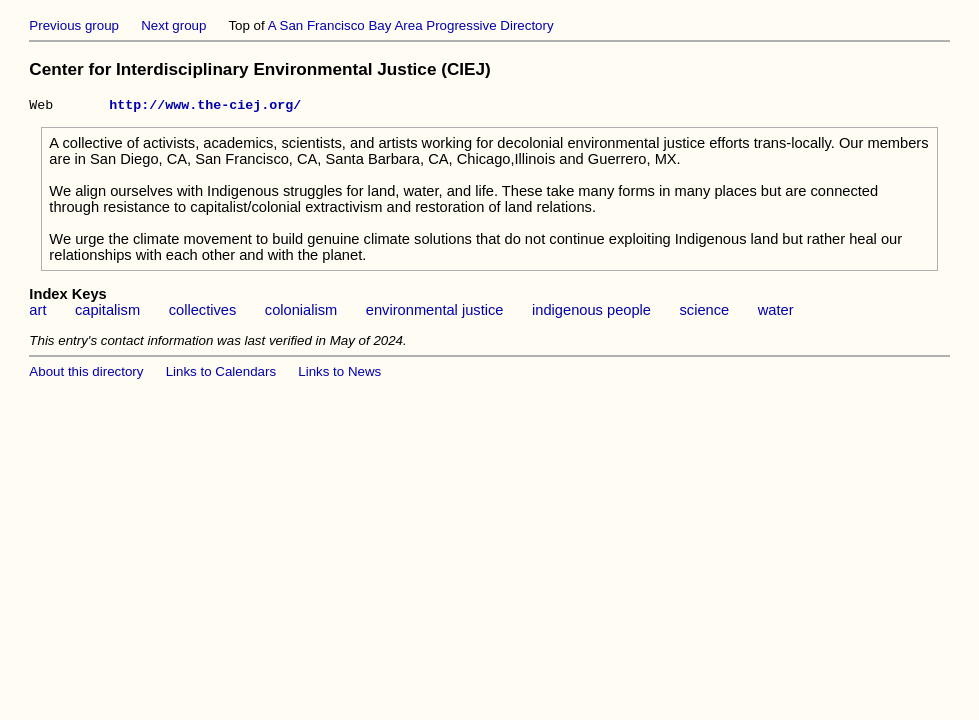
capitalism (107, 313)
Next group (173, 25)
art (37, 313)
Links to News (339, 374)
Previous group (74, 25)
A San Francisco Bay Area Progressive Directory (411, 25)
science (705, 313)
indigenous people (591, 313)
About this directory (86, 374)
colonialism (301, 313)
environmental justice (435, 313)
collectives (203, 313)
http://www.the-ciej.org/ (205, 107)
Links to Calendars (221, 374)
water (776, 313)
